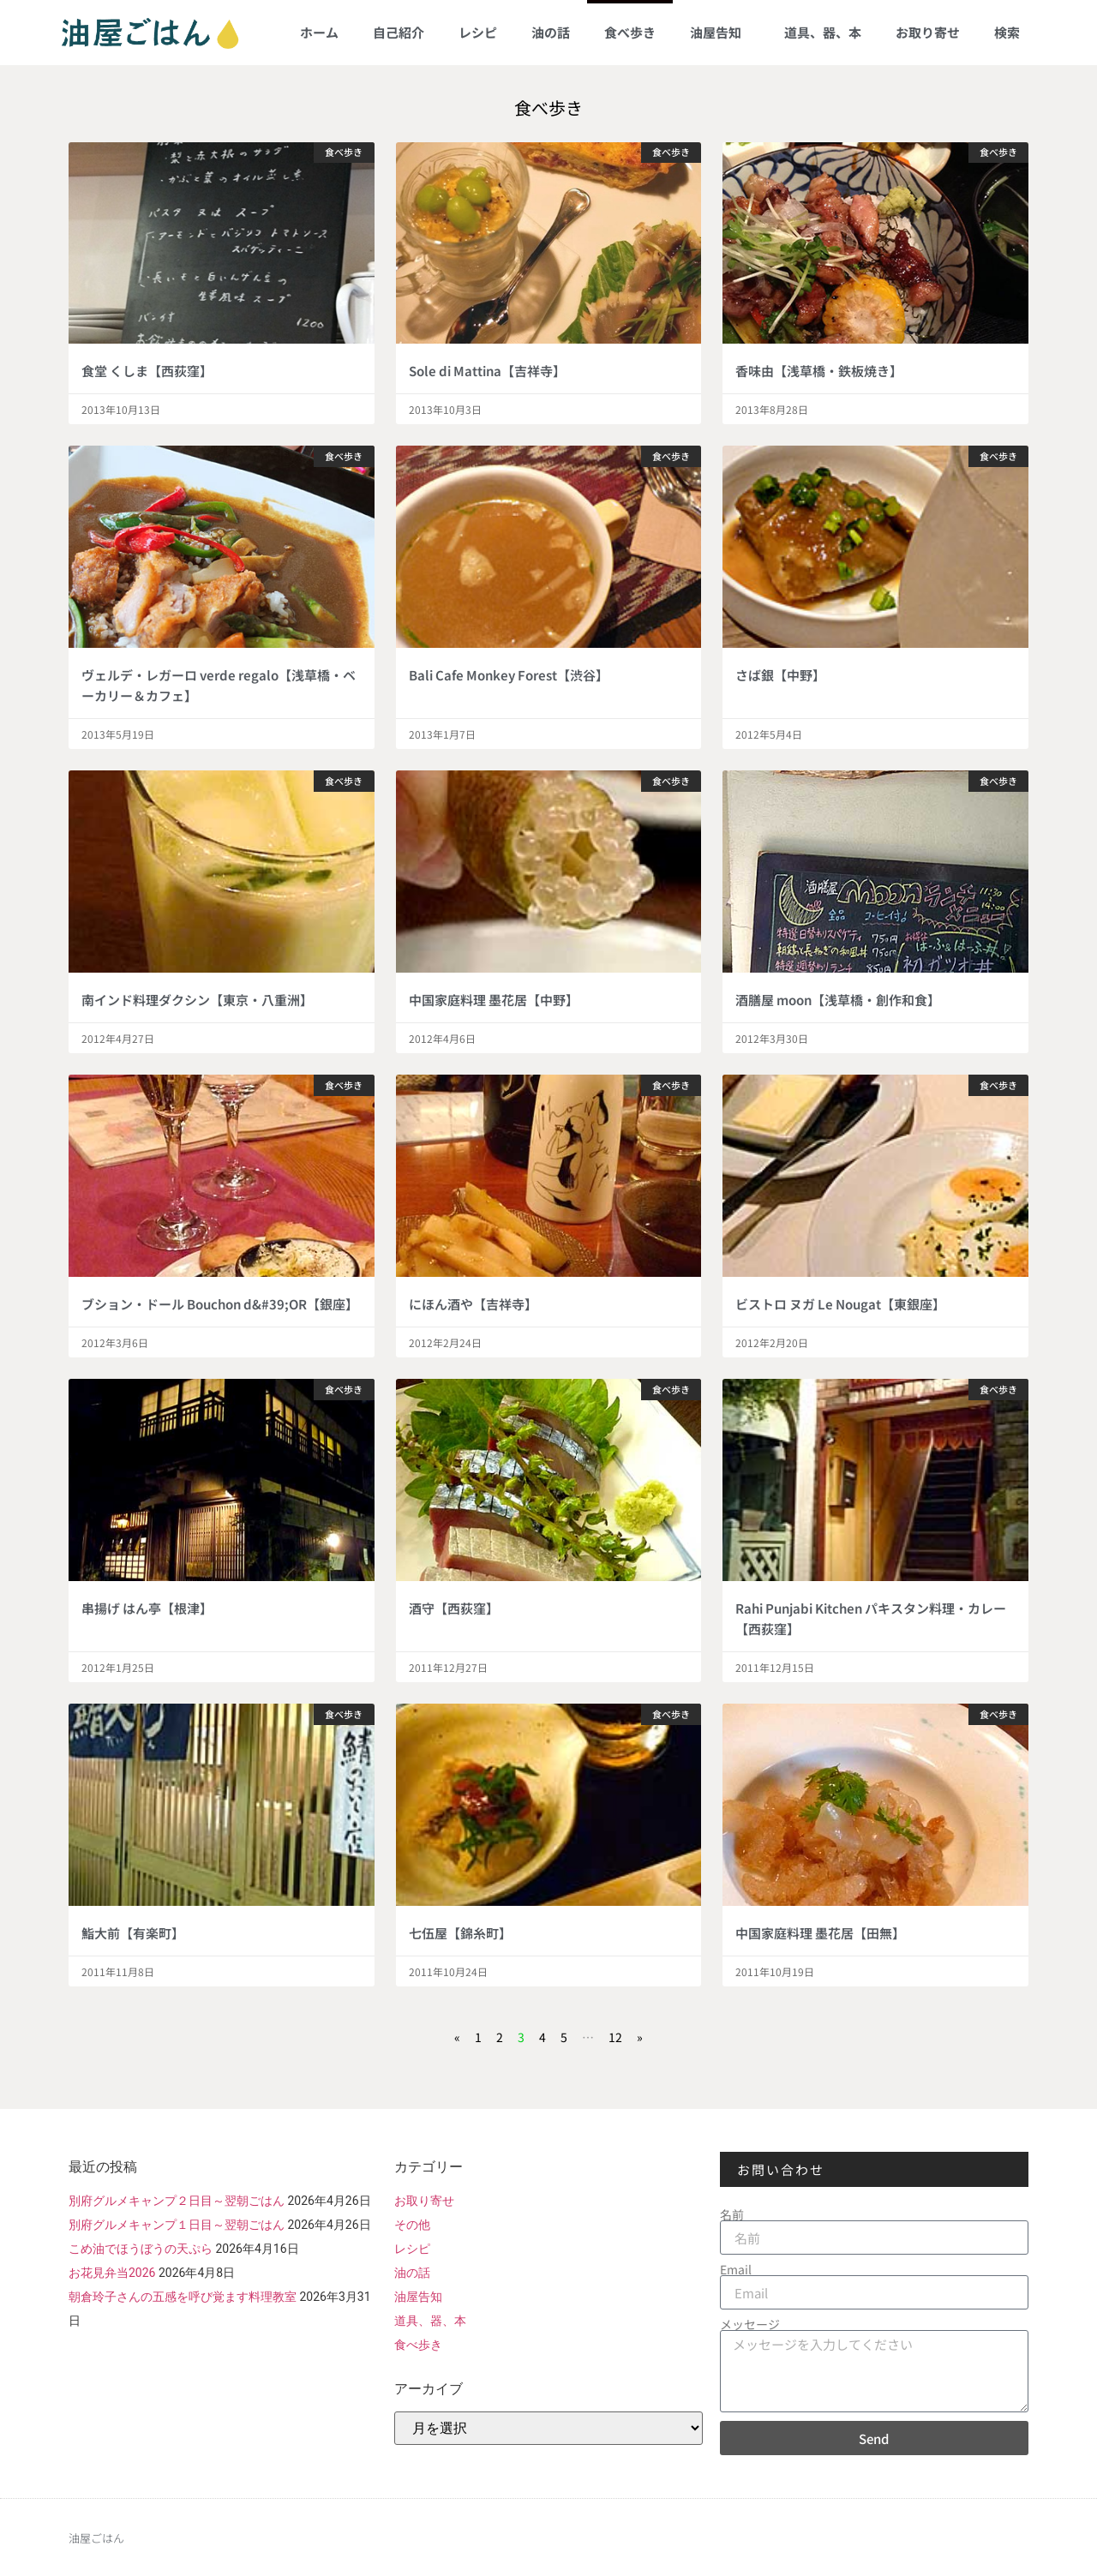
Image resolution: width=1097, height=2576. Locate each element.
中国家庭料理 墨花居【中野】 (493, 1000)
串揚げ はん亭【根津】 (147, 1608)
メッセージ (750, 2324)
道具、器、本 (822, 32)
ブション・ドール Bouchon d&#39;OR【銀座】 (219, 1304)
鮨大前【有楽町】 (132, 1933)
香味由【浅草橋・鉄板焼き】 (818, 371)
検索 (1007, 32)
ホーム (319, 32)
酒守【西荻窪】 (454, 1608)
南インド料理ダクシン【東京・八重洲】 (197, 1000)
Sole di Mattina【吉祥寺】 (487, 371)
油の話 (550, 32)
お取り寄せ (928, 32)
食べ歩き (630, 32)
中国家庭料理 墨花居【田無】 (820, 1933)
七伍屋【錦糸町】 (460, 1933)
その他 (412, 2225)
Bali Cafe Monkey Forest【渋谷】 (508, 675)
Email (736, 2269)
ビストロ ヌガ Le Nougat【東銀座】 (840, 1304)
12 (615, 2037)
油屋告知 (720, 32)
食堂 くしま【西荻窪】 (147, 371)
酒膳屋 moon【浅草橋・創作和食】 (837, 1000)
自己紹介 (398, 32)
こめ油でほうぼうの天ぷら (141, 2248)
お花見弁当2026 (112, 2272)
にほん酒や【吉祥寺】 (473, 1304)
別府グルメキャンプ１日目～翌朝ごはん (177, 2225)
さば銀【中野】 (780, 675)
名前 (732, 2214)
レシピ (478, 32)
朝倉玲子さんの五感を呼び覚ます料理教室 (183, 2296)
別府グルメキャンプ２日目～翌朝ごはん (177, 2201)
